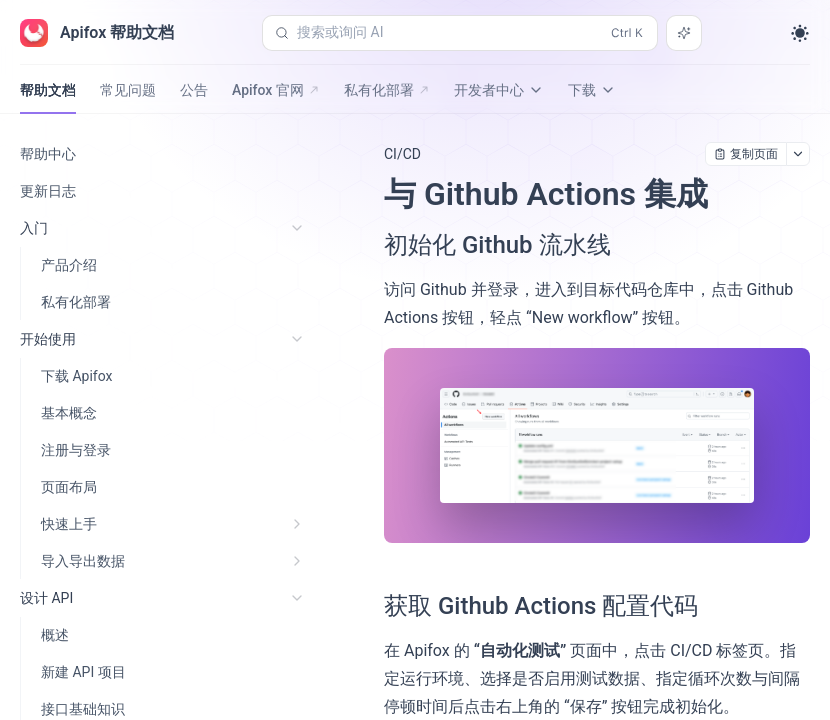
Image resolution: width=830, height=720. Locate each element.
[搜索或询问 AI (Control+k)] (460, 33)
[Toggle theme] (800, 33)
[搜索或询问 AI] (684, 33)
